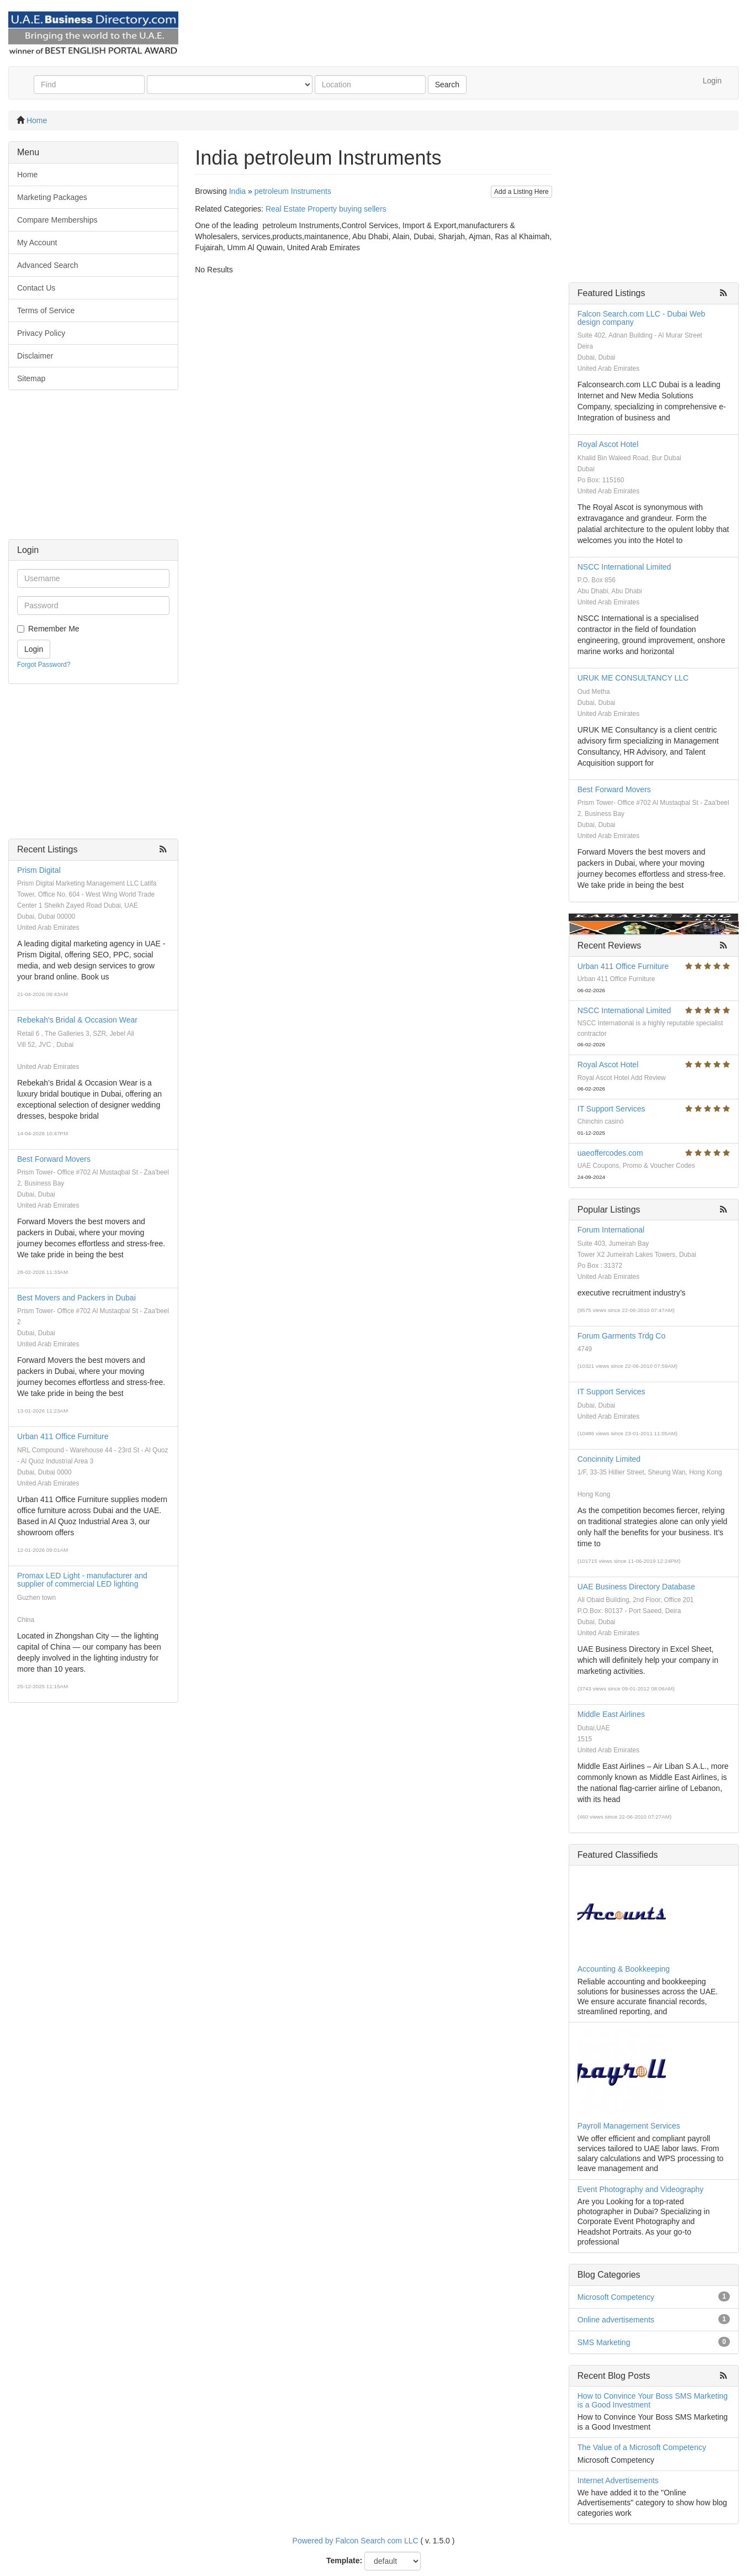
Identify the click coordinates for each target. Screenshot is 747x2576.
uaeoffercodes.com (610, 1153)
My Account (37, 242)
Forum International (611, 1229)
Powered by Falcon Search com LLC (355, 2540)
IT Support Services (611, 1108)
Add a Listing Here (521, 192)
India (237, 191)
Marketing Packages (52, 197)
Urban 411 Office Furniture (63, 1436)
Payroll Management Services (629, 2125)
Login (712, 80)
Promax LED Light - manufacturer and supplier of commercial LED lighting (82, 1579)
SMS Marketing (604, 2342)
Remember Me (54, 628)
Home (37, 120)
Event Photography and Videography (641, 2189)
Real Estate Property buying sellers (326, 208)
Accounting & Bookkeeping (624, 1968)
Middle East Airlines (611, 1714)
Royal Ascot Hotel (608, 444)
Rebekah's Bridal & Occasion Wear (77, 1019)
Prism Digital (39, 870)
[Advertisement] (93, 470)
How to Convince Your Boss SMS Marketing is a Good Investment (653, 2400)
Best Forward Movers (54, 1159)
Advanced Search (47, 265)
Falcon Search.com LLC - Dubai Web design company (642, 317)
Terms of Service (46, 310)
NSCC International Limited (624, 566)
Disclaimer (35, 355)
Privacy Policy (41, 333)
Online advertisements (616, 2319)
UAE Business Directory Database (636, 1586)
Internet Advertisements (618, 2480)
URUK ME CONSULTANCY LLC (633, 677)
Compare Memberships (57, 219)
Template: (344, 2560)
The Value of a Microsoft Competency (642, 2447)
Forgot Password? (44, 664)
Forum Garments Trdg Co (622, 1335)
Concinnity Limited (609, 1459)
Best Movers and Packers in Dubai (76, 1297)
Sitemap (31, 378)
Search (447, 84)
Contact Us (36, 287)
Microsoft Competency (616, 2297)
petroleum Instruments (293, 191)
